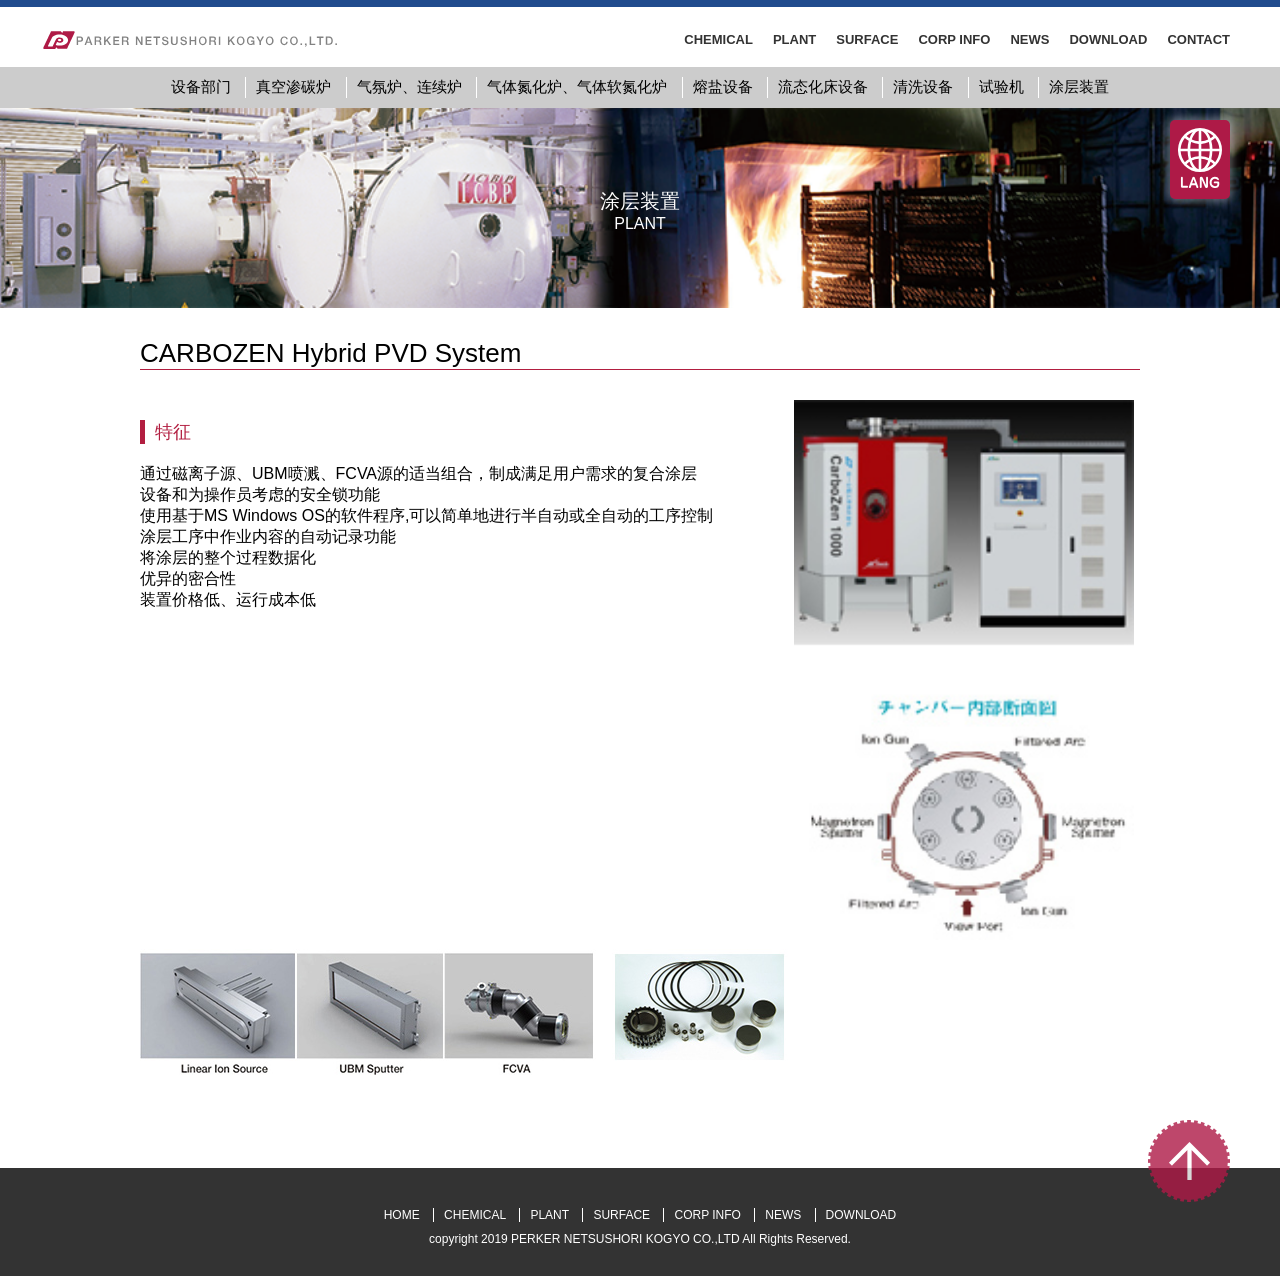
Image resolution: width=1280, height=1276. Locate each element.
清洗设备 (923, 86)
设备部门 (201, 86)
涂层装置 (1079, 86)
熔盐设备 (723, 86)
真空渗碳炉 (293, 86)
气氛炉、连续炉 (409, 86)
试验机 (1001, 86)
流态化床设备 (823, 86)
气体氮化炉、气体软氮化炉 (577, 86)
